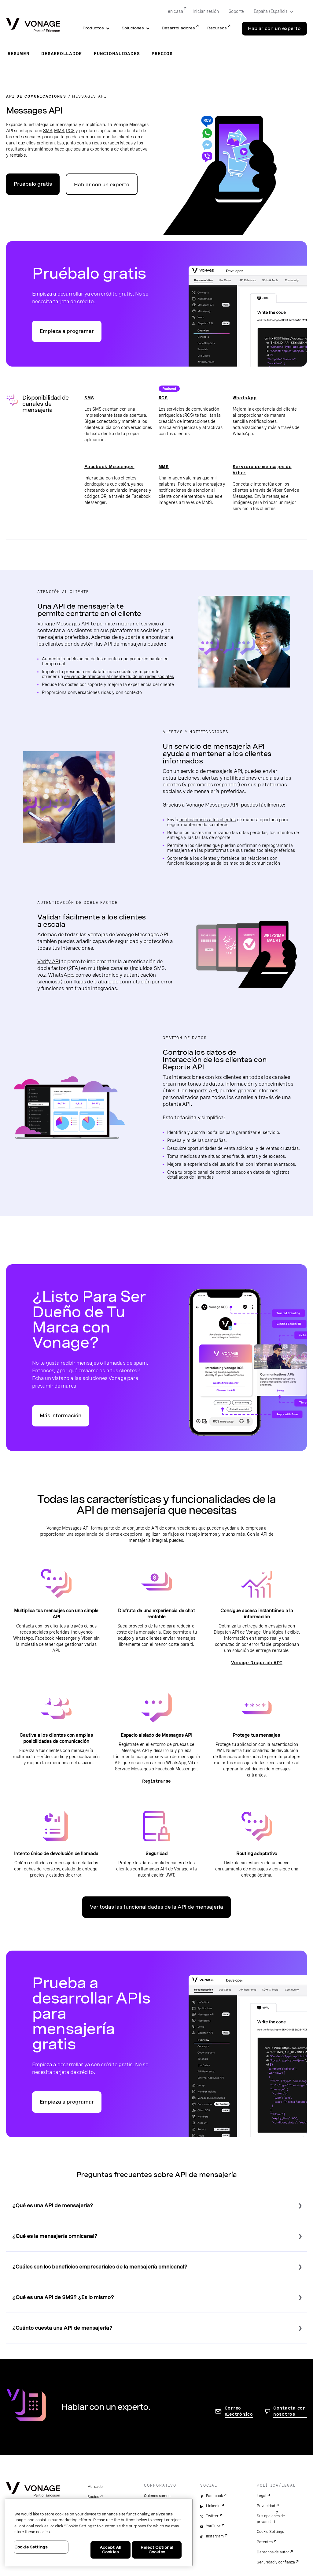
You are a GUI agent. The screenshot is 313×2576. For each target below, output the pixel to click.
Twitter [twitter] (212, 2516)
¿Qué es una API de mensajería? (52, 2206)
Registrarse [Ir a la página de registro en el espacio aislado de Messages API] (156, 1781)
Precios (162, 53)
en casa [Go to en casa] (175, 11)
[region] (99, 2532)
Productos (93, 28)
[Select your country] (271, 12)
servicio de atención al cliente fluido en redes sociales (119, 676)
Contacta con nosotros (289, 2411)
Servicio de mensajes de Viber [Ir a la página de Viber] (262, 469)
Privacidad (266, 2506)
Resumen (18, 53)
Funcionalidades (117, 53)
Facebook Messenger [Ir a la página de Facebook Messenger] (109, 466)
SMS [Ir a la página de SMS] (89, 397)
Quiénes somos (157, 2496)
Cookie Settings (270, 2531)
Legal (261, 2496)
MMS (59, 130)
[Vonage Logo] (33, 25)
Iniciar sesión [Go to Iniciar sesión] (206, 11)
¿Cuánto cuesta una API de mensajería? (62, 2328)
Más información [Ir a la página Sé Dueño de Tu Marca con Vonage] (60, 1415)
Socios (93, 2497)
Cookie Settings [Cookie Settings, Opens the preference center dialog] (31, 2547)
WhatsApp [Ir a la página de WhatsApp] (244, 397)
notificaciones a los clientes (207, 819)
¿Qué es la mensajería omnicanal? (55, 2236)
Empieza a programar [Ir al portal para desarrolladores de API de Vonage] (67, 331)
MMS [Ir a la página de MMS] (164, 466)
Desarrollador (61, 53)
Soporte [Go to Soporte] (236, 11)
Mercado (95, 2487)
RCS (70, 130)
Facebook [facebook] (214, 2496)
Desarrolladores (178, 28)
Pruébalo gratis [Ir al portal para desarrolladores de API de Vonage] (33, 184)
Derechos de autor (273, 2552)
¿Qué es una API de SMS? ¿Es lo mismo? (63, 2297)
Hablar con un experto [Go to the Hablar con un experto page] (274, 28)
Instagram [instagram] (215, 2536)
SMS (47, 130)
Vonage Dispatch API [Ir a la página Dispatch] (256, 1662)
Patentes (265, 2542)
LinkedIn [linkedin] (213, 2506)
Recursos (217, 28)
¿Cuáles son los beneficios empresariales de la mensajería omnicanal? (99, 2267)
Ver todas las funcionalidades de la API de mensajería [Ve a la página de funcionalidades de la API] (156, 1907)
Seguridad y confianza (276, 2562)
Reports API (203, 1090)
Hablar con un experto (101, 185)
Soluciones (133, 28)
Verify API (48, 961)
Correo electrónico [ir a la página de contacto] (239, 2411)
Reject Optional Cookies (157, 2550)
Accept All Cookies (110, 2550)
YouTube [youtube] (213, 2526)
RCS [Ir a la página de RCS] (163, 397)
